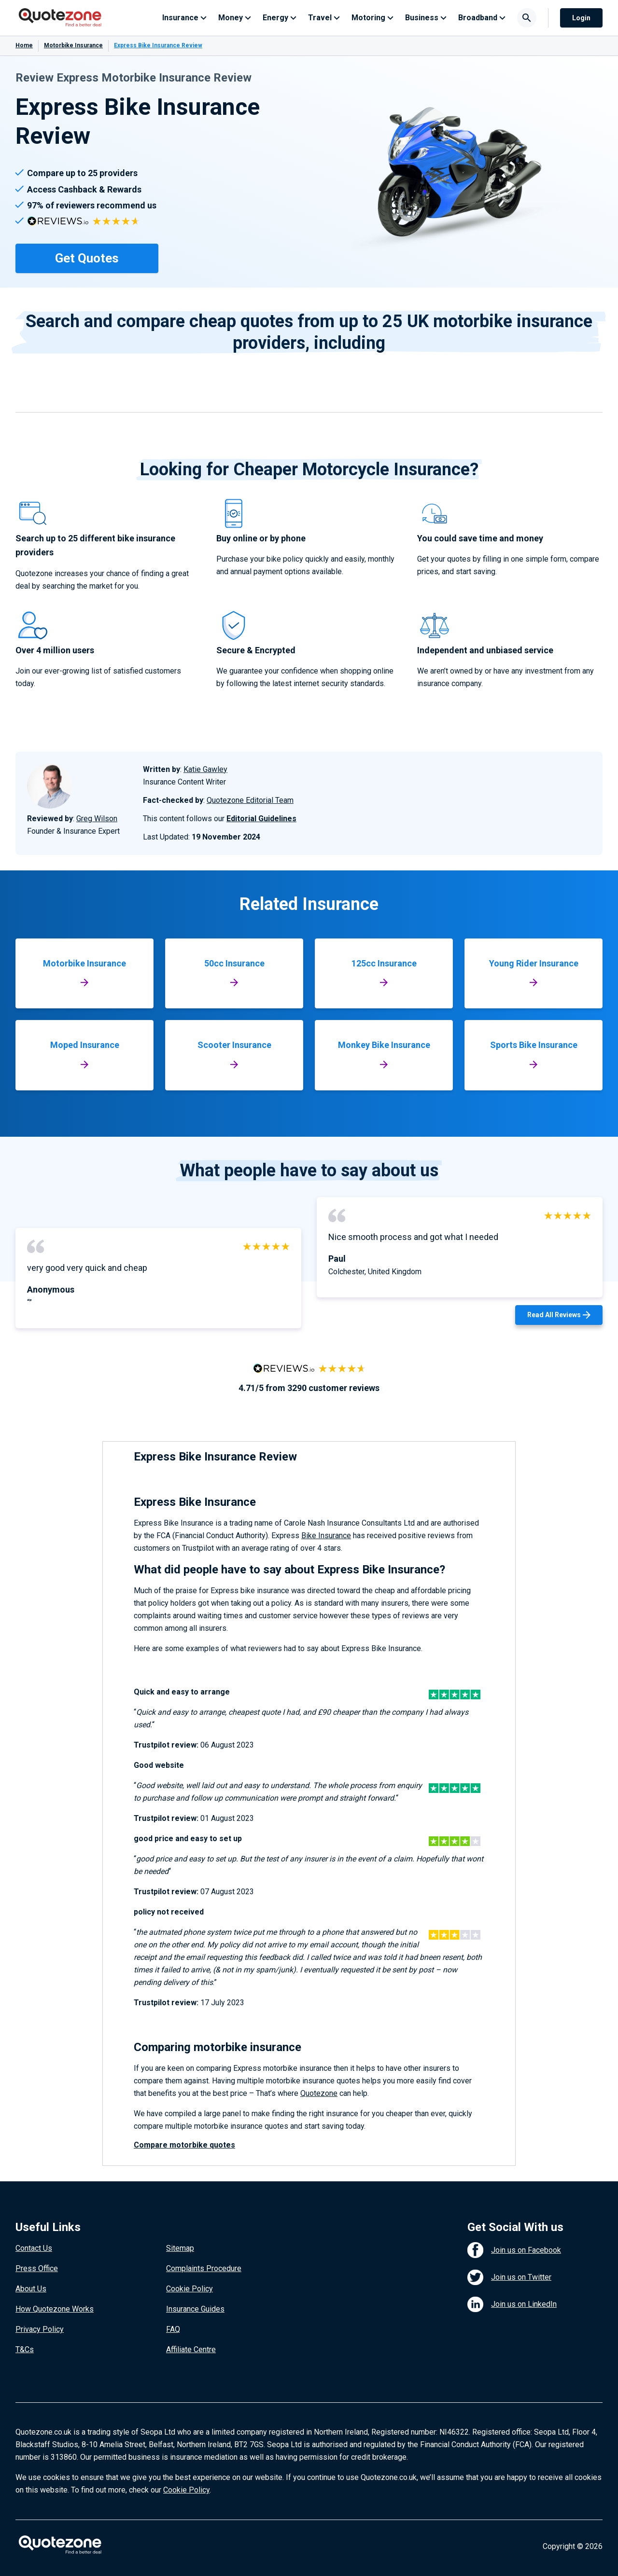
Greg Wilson (96, 818)
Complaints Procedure (203, 2268)
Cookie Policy (189, 2288)
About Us (30, 2288)
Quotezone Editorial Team (250, 800)
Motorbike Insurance (73, 45)
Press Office (36, 2268)
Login (581, 18)
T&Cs (24, 2349)
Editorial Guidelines (261, 818)
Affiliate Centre (191, 2349)
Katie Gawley (205, 769)
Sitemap (180, 2248)
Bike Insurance (326, 1535)
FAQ (173, 2329)
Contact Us (33, 2248)
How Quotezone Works (54, 2309)
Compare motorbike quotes (184, 2144)
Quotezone (318, 2093)
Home (24, 45)
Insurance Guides (195, 2309)
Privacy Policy (39, 2329)
